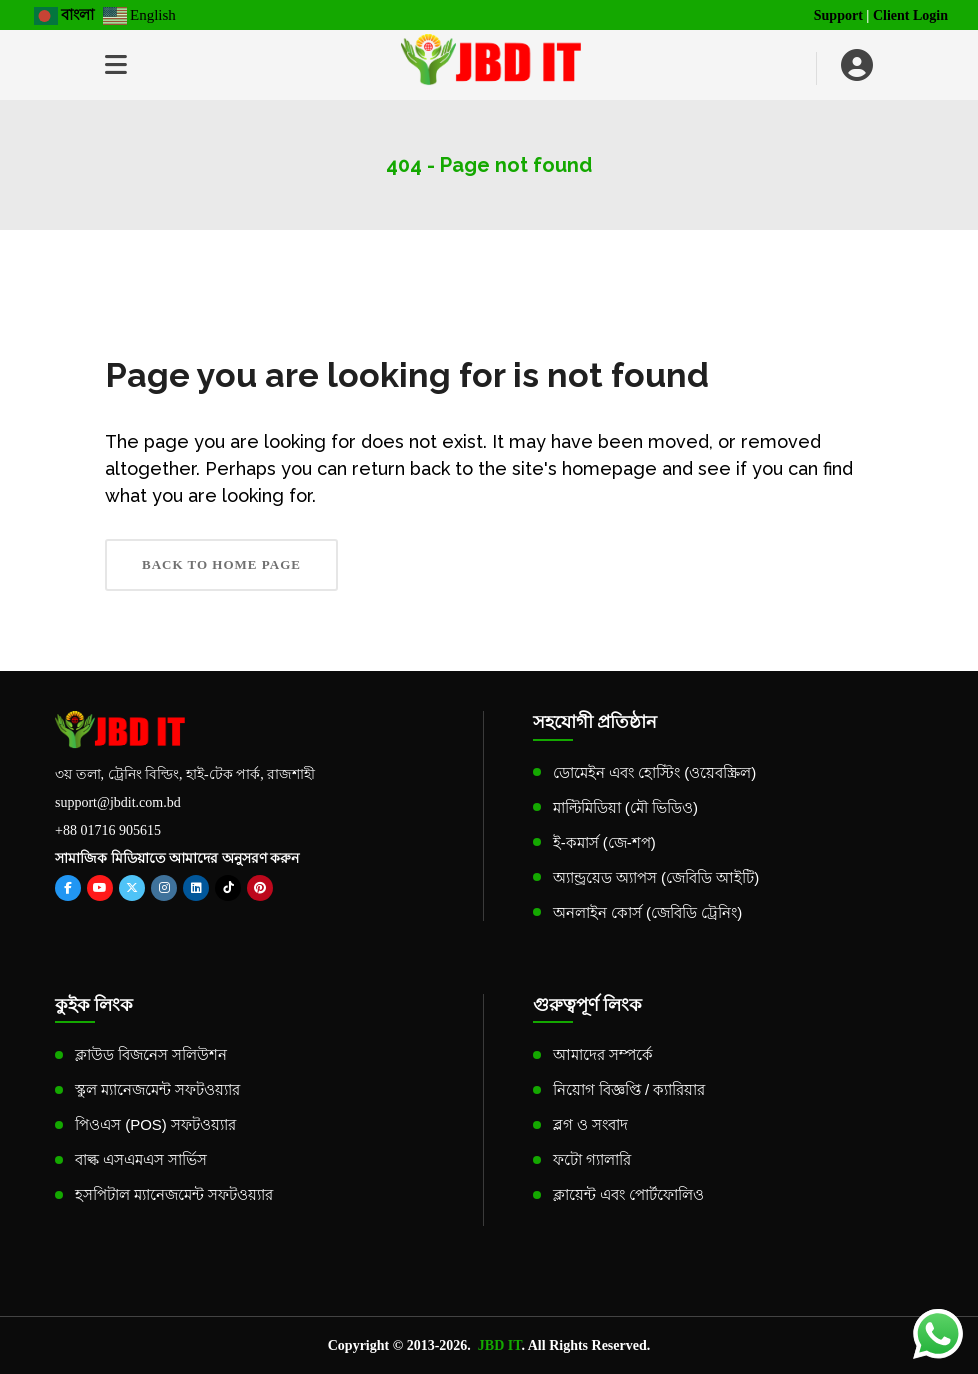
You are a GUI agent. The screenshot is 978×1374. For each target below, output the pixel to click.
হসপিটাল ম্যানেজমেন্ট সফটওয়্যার (174, 1194)
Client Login (910, 15)
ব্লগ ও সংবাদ (590, 1124)
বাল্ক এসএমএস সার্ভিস (141, 1159)
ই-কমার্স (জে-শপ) (604, 842)
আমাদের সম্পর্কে (603, 1054)
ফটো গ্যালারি (592, 1159)
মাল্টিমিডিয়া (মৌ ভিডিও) (625, 807)
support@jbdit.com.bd (118, 802)
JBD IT (500, 1345)
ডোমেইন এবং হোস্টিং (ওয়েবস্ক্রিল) (655, 772)
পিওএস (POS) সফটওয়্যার (155, 1124)
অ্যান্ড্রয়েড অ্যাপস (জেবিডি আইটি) (656, 877)
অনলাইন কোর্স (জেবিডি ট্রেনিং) (648, 912)
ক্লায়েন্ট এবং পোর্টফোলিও (628, 1194)
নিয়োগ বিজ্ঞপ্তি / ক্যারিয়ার (629, 1089)
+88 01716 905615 (108, 830)
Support (838, 15)
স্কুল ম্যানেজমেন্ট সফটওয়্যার (157, 1089)
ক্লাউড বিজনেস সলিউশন (151, 1054)
